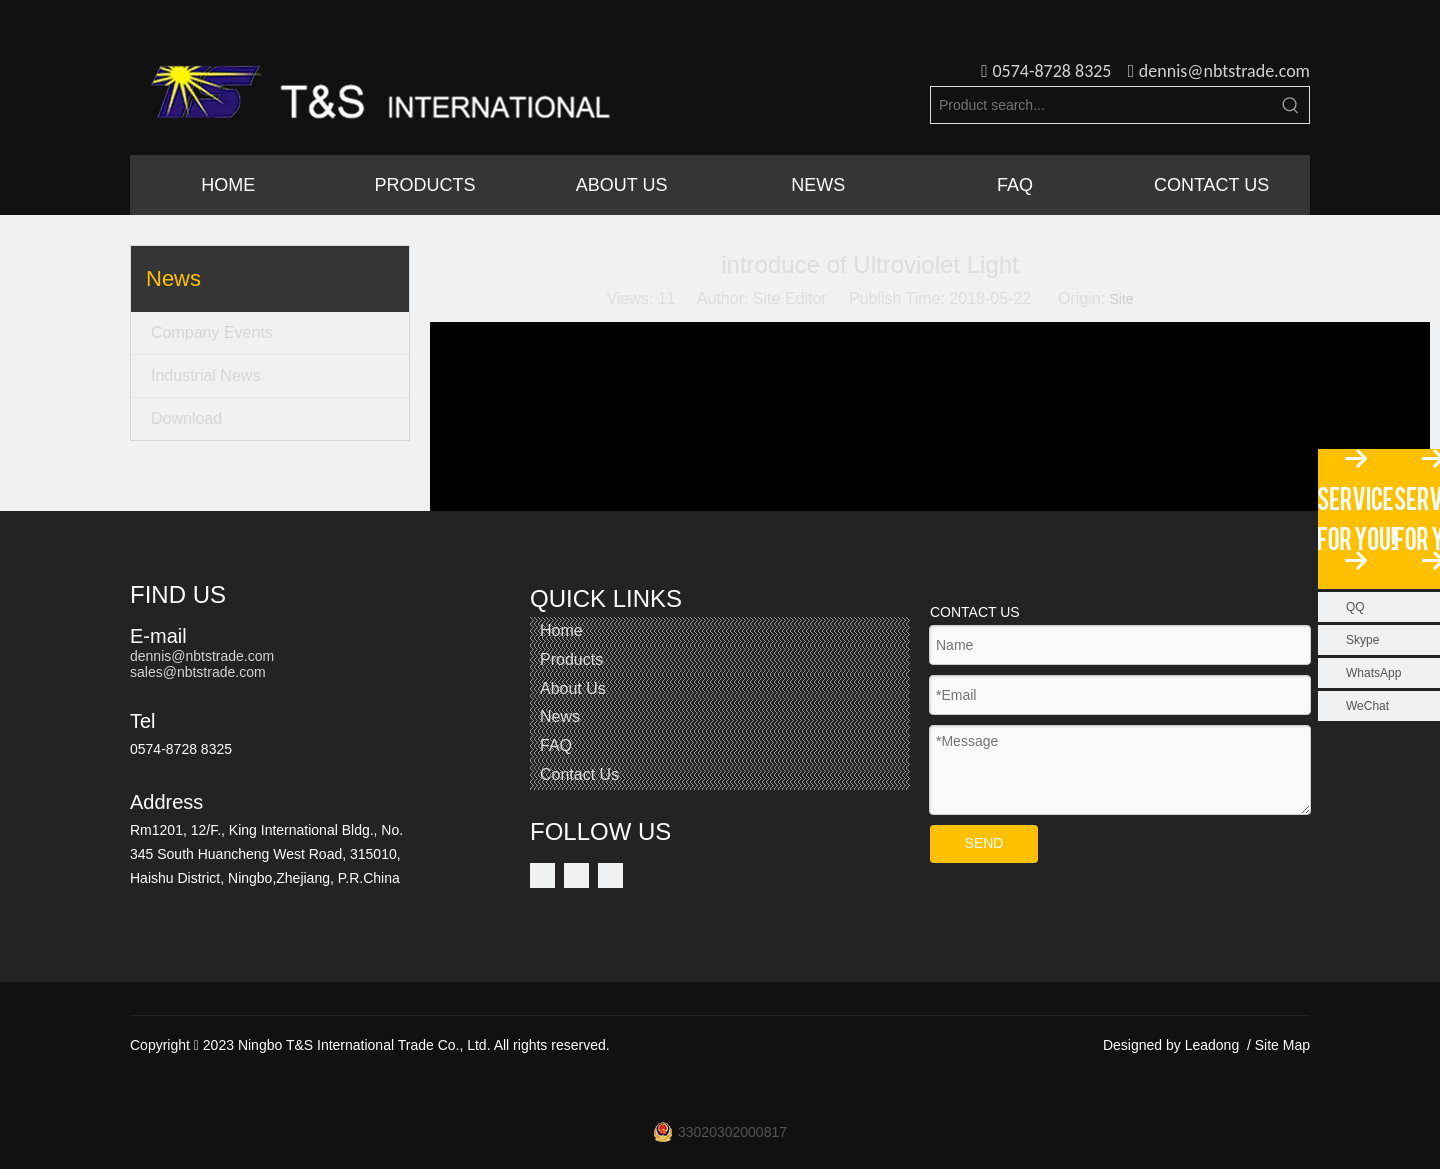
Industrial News (205, 375)
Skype (1362, 640)
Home (561, 630)
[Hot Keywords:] (1291, 105)
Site (1121, 299)
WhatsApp (1373, 673)
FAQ (556, 745)
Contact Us (579, 774)
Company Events (212, 332)
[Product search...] (1102, 105)
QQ (1355, 607)
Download (186, 418)
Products (571, 659)
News (560, 716)
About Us (573, 688)
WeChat (1367, 706)
